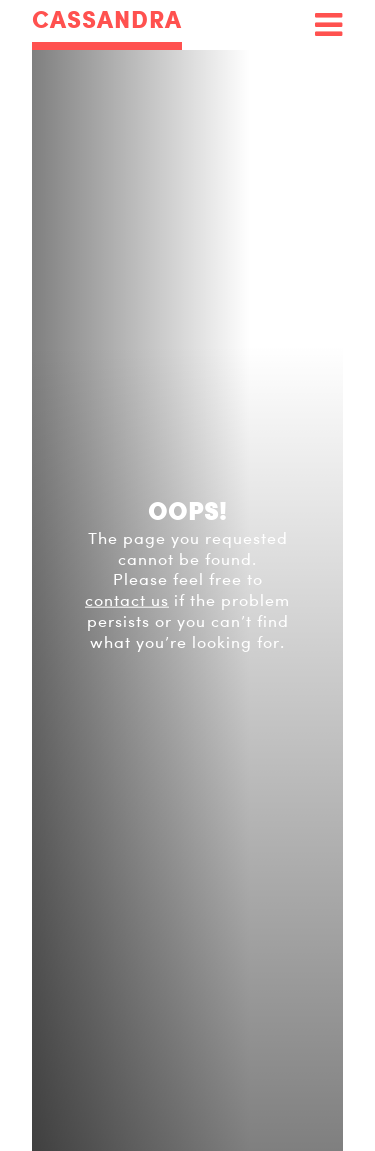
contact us (127, 601)
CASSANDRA (107, 20)
